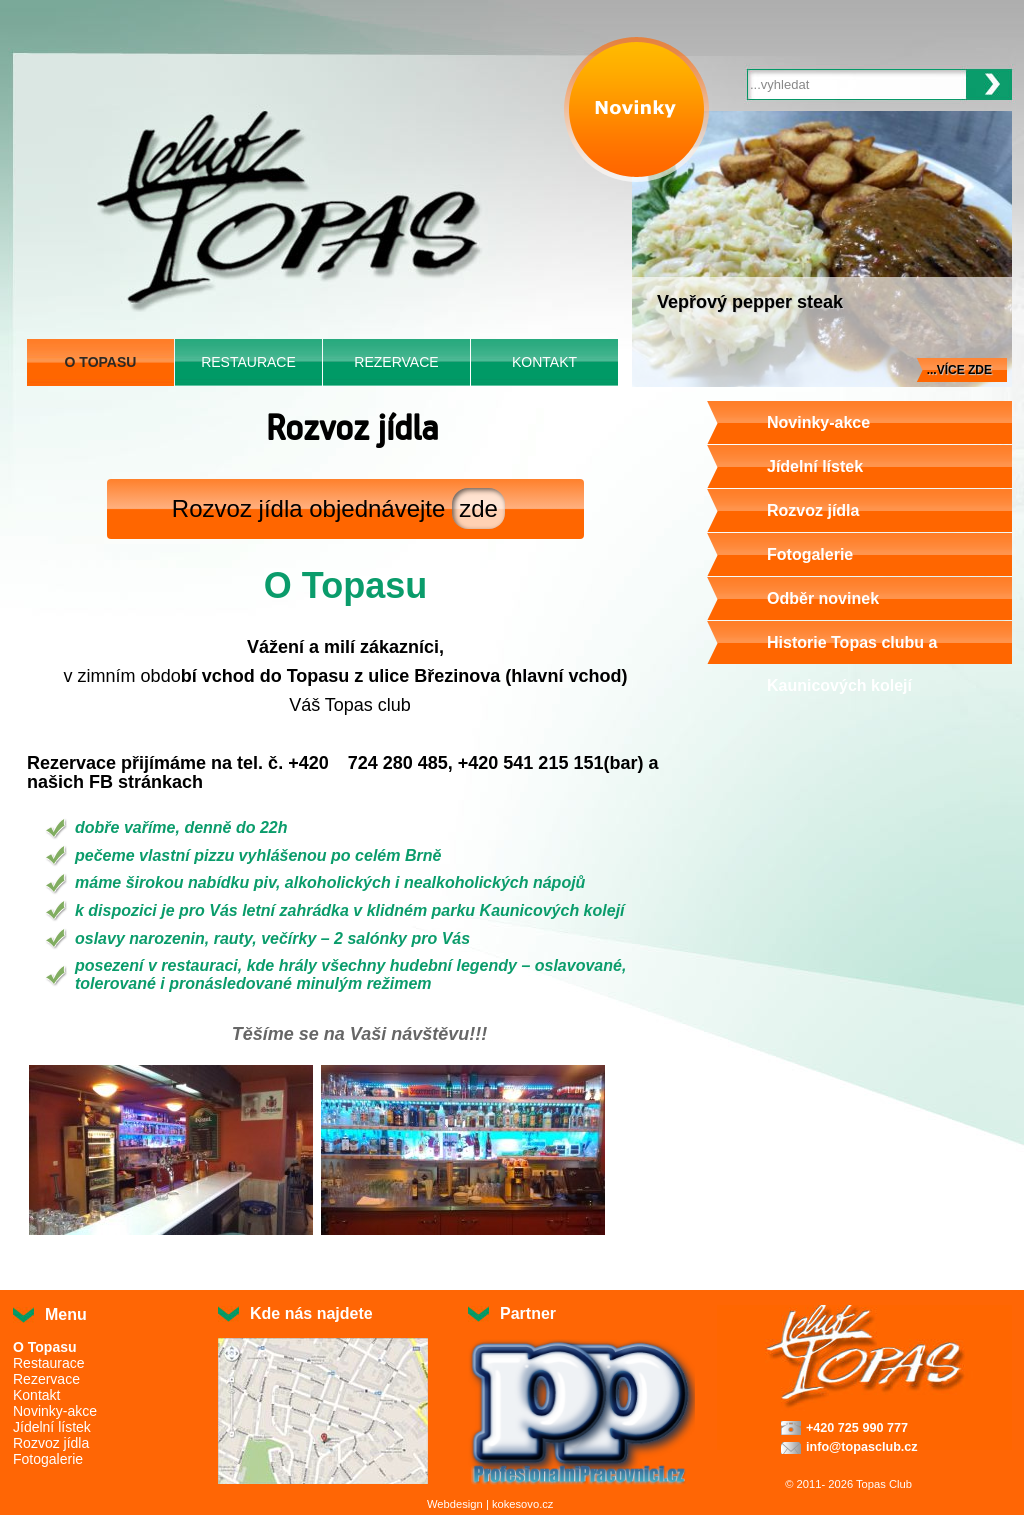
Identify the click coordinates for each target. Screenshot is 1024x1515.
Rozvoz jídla (813, 510)
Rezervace (396, 362)
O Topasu (101, 362)
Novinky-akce (818, 422)
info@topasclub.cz (862, 1447)
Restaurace (248, 362)
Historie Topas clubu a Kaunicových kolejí (852, 664)
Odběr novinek (823, 598)
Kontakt (544, 362)
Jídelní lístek (815, 466)
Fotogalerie (810, 554)
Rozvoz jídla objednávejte (338, 508)
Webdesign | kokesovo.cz (490, 1504)
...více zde (959, 370)
